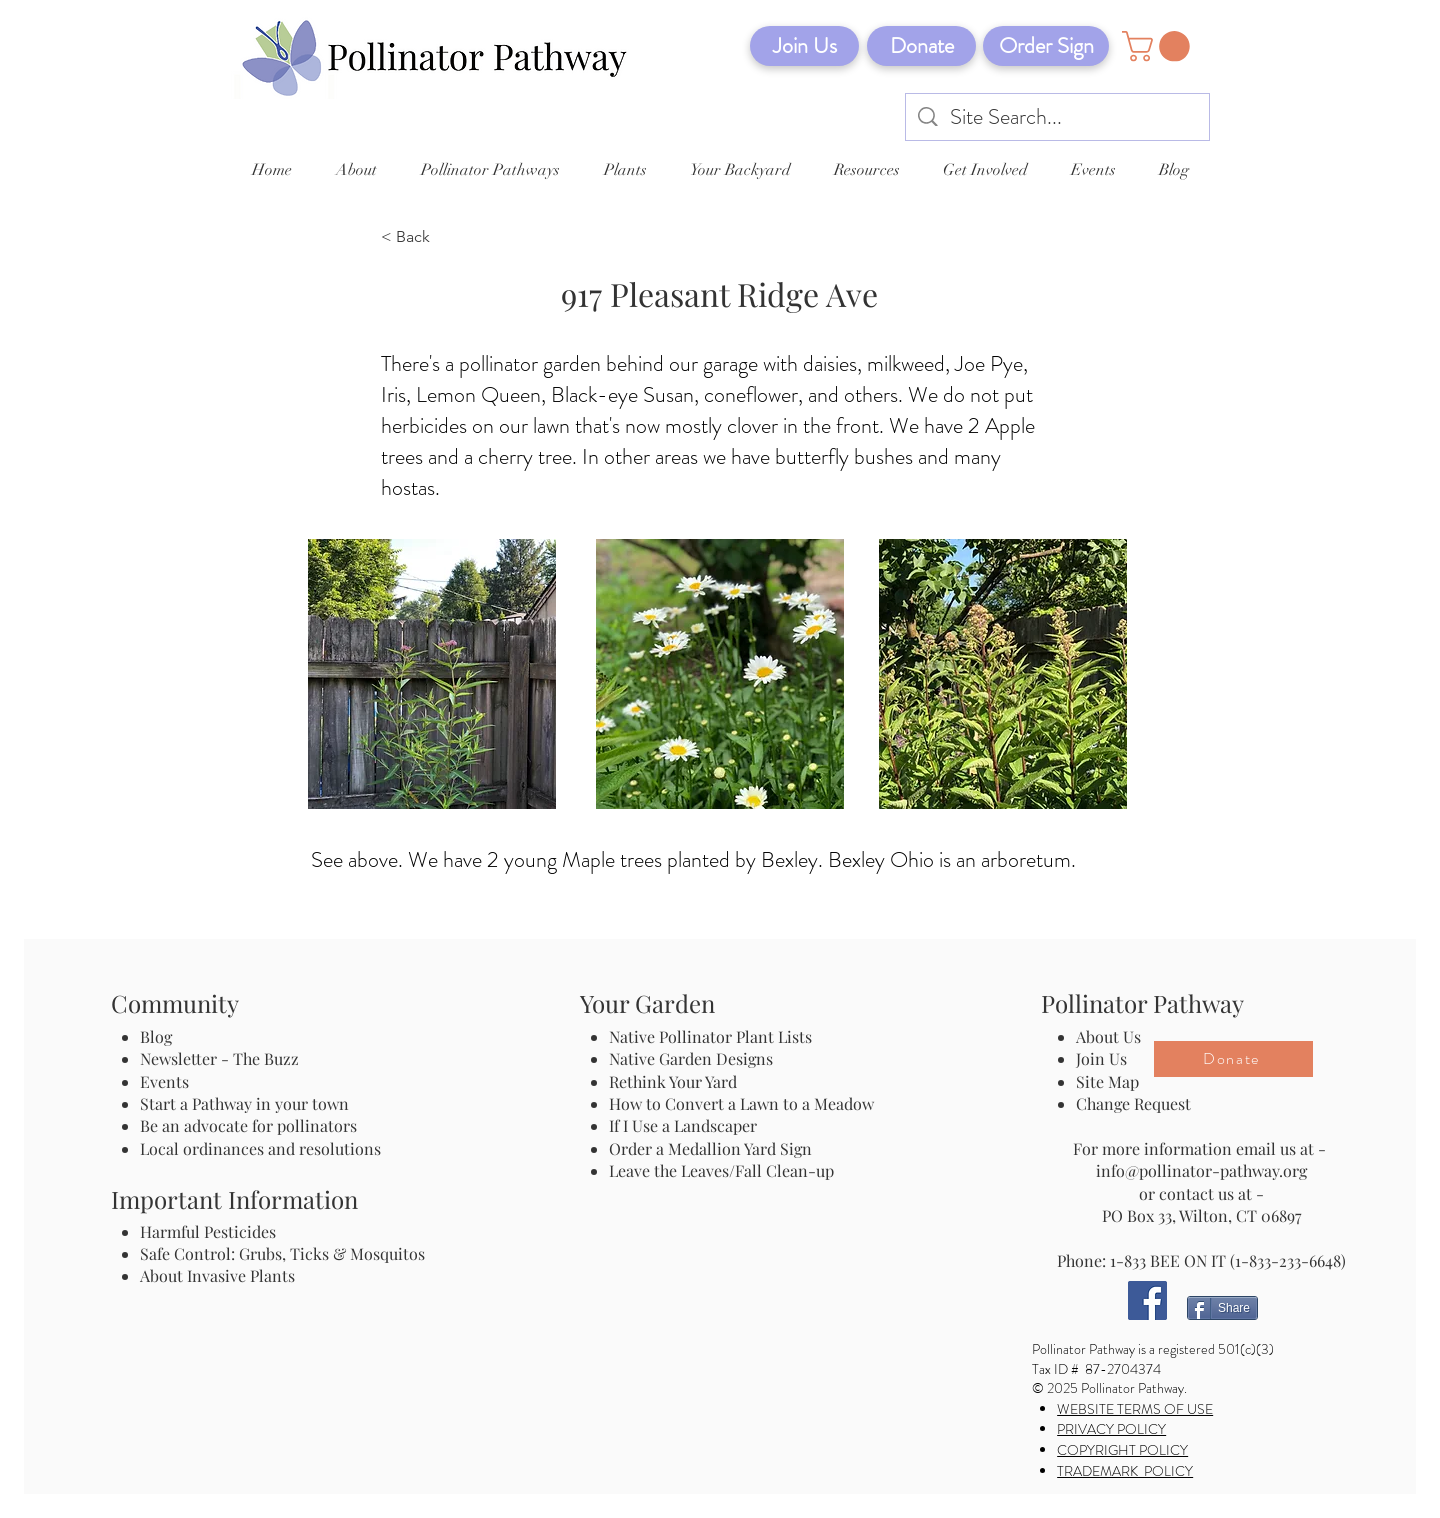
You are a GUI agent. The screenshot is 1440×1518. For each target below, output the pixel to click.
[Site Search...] (1058, 117)
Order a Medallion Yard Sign (710, 1148)
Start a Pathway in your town (244, 1103)
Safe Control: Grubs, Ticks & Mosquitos (282, 1253)
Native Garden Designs (691, 1058)
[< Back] (447, 238)
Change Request (1133, 1103)
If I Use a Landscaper (683, 1125)
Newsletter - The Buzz (219, 1058)
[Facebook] (1147, 1300)
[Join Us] (804, 46)
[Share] (1222, 1308)
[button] (1159, 46)
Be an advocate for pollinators (248, 1125)
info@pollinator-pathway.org (1201, 1170)
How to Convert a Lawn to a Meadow (741, 1103)
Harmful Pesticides (208, 1231)
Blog (160, 1036)
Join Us (1101, 1058)
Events (164, 1081)
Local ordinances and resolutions (260, 1148)
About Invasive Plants (217, 1275)
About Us (1108, 1036)
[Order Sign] (1046, 46)
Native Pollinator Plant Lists (710, 1036)
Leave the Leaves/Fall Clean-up (721, 1170)
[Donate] (921, 46)
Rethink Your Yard (673, 1081)
